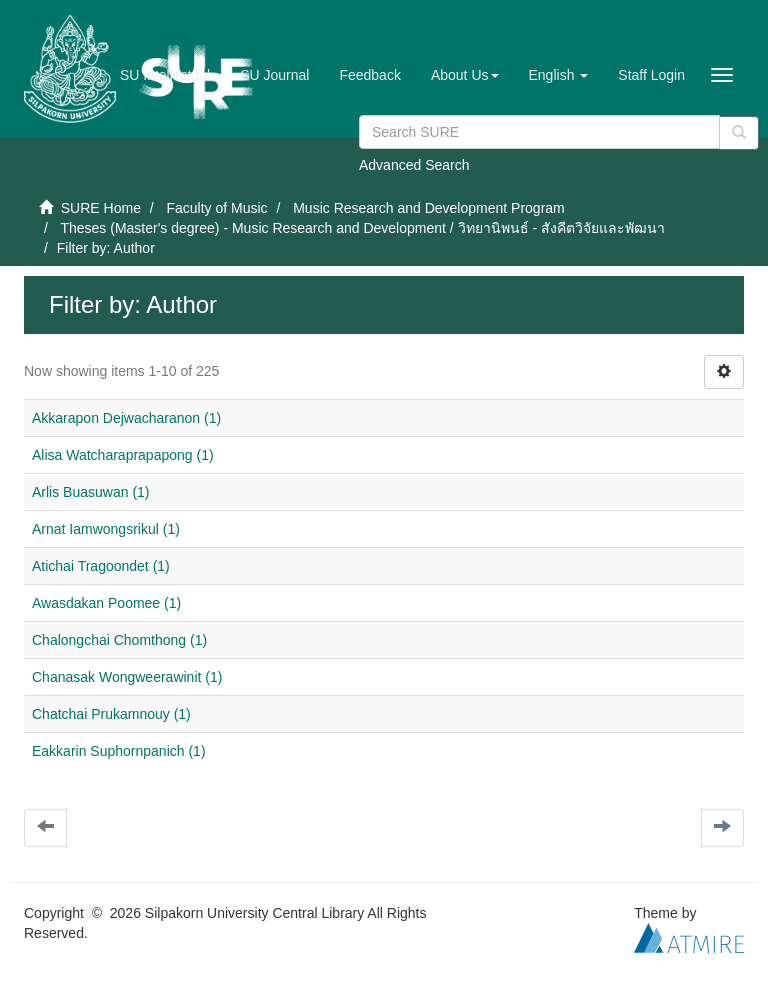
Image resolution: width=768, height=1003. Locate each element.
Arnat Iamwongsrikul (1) (106, 529)
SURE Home (101, 208)
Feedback (369, 75)
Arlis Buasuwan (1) (91, 492)
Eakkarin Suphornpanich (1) (119, 751)
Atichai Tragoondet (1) (101, 566)
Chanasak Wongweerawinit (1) (127, 677)
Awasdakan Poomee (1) (106, 603)
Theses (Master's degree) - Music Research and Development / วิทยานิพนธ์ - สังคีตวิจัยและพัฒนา (362, 228)
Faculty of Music (216, 208)
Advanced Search (414, 165)
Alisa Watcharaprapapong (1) (123, 455)
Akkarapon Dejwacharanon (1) (126, 418)
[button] (465, 75)
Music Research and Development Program (429, 208)
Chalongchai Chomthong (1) (119, 640)
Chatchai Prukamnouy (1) (111, 714)
